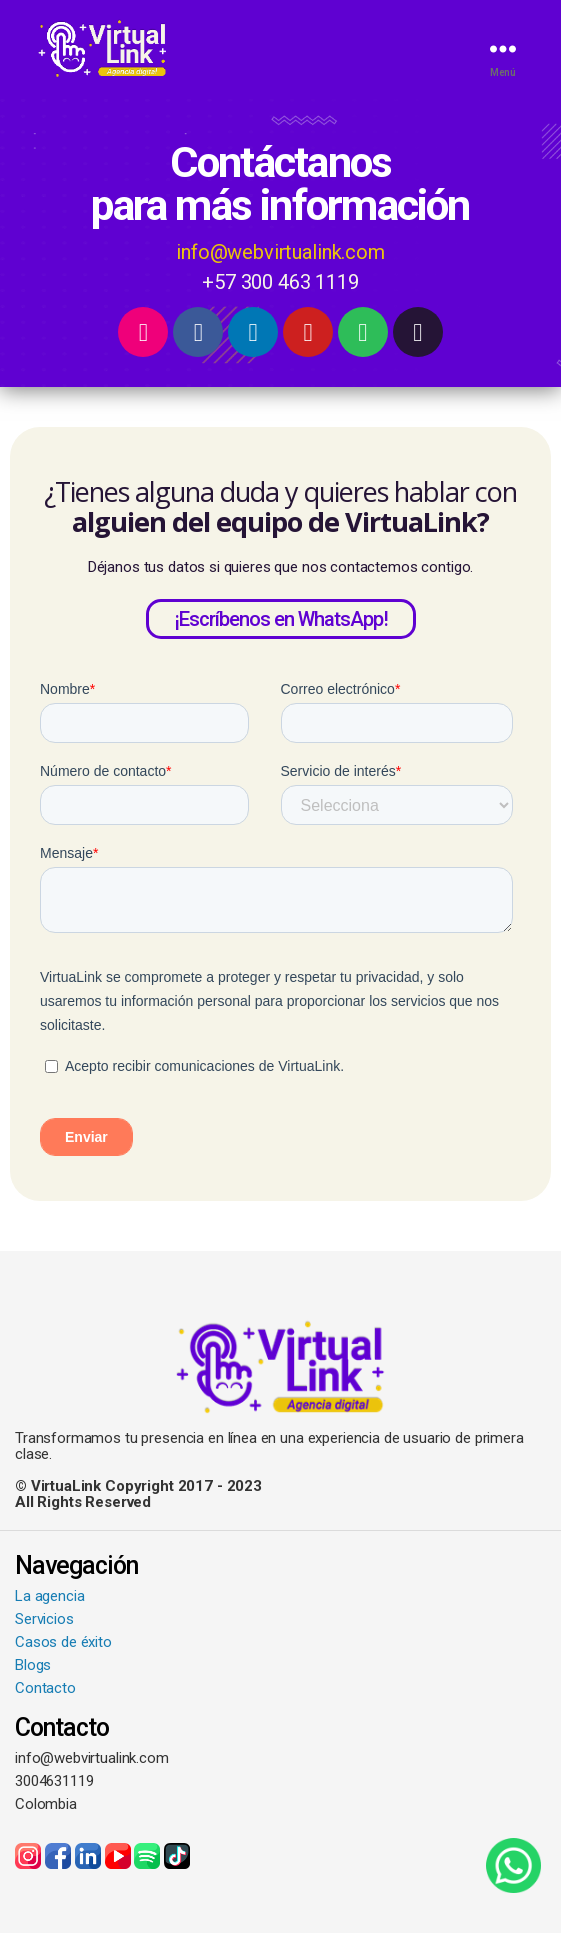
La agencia (50, 1596)
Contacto (45, 1688)
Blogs (33, 1665)
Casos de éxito (63, 1642)
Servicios (44, 1619)
